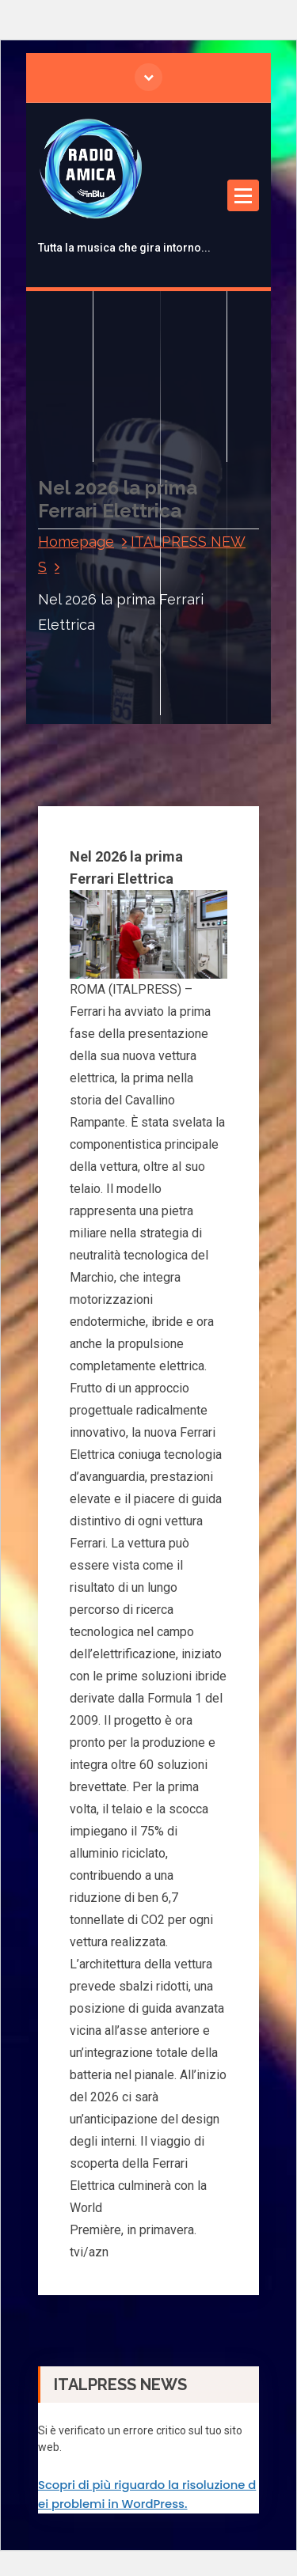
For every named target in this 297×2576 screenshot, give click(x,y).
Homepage (76, 541)
